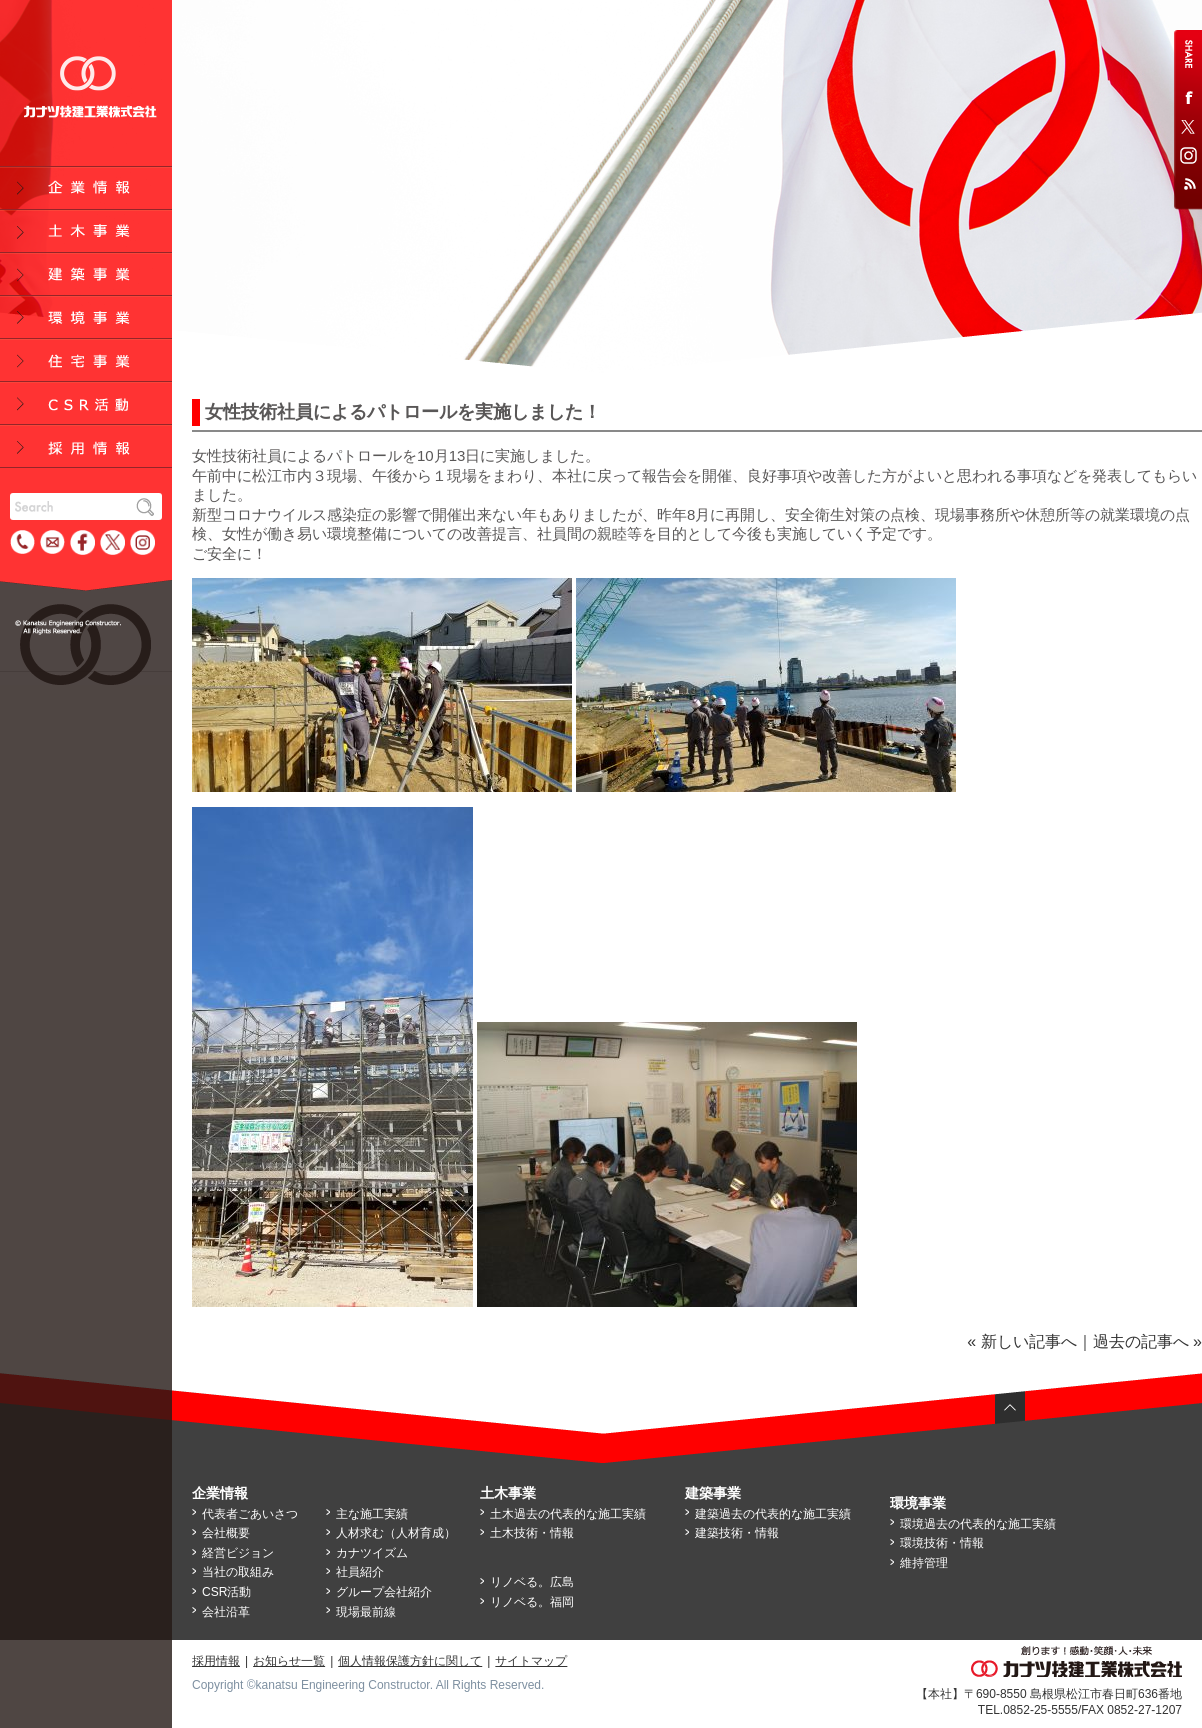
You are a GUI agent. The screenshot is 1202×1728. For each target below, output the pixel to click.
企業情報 (220, 1493)
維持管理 (924, 1563)
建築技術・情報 (737, 1533)
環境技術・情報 (942, 1543)
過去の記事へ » (1147, 1341)
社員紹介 (360, 1572)
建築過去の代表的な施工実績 (773, 1514)
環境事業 (918, 1503)
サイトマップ (531, 1661)
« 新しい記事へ (1021, 1341)
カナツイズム (372, 1553)
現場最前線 (366, 1612)
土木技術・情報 (532, 1533)
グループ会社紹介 (384, 1592)
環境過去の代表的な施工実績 (978, 1524)
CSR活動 (226, 1592)
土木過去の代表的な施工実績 (568, 1514)
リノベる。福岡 (532, 1602)
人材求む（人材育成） (396, 1533)
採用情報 (216, 1661)
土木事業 (508, 1493)
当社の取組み (238, 1572)
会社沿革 (226, 1612)
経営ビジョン (238, 1553)
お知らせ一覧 (289, 1661)
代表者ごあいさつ (250, 1514)
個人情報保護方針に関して (410, 1661)
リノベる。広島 (532, 1582)
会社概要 (226, 1533)
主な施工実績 (372, 1514)
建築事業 (713, 1493)
